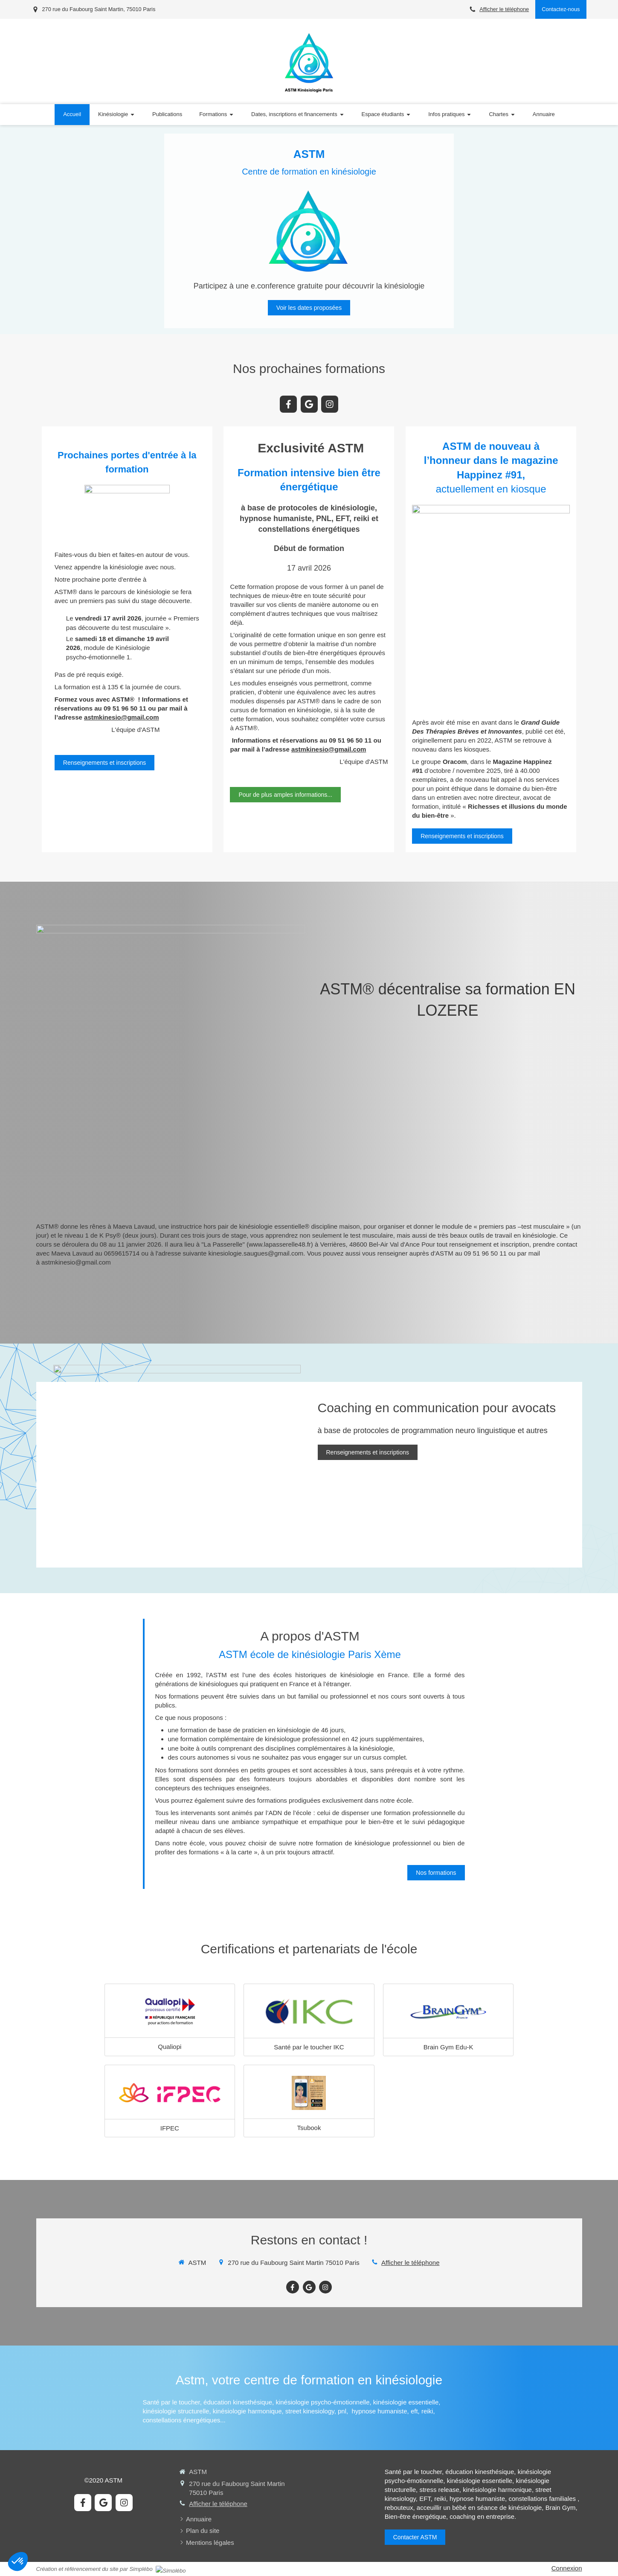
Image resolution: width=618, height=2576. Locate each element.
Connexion (566, 2568)
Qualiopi (169, 2046)
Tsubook (309, 2127)
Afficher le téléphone (504, 9)
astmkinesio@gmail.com (121, 717)
